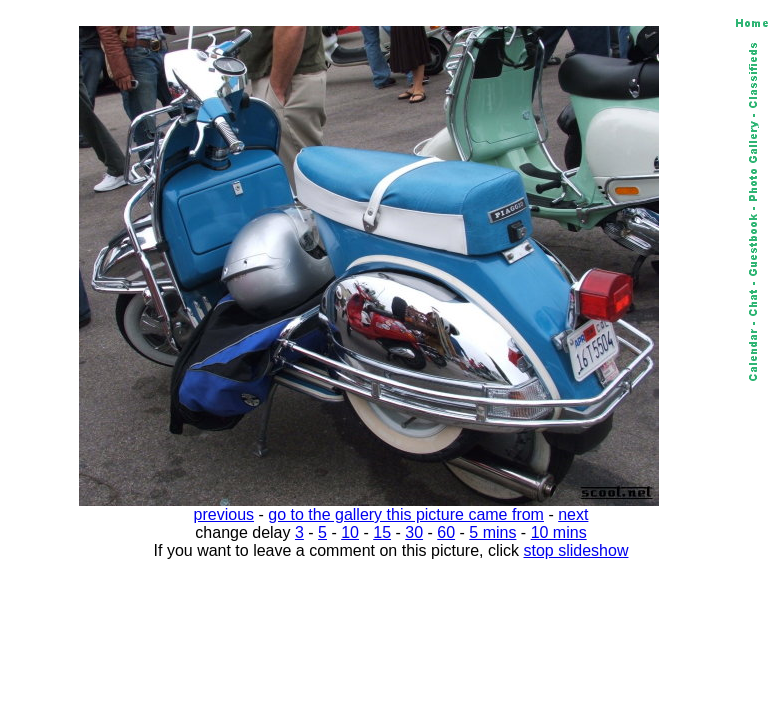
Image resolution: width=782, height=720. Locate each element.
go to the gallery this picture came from (406, 514)
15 (382, 532)
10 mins (559, 532)
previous (224, 514)
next (573, 514)
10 (350, 532)
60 (446, 532)
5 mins (492, 532)
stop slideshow (576, 550)
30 (414, 532)
